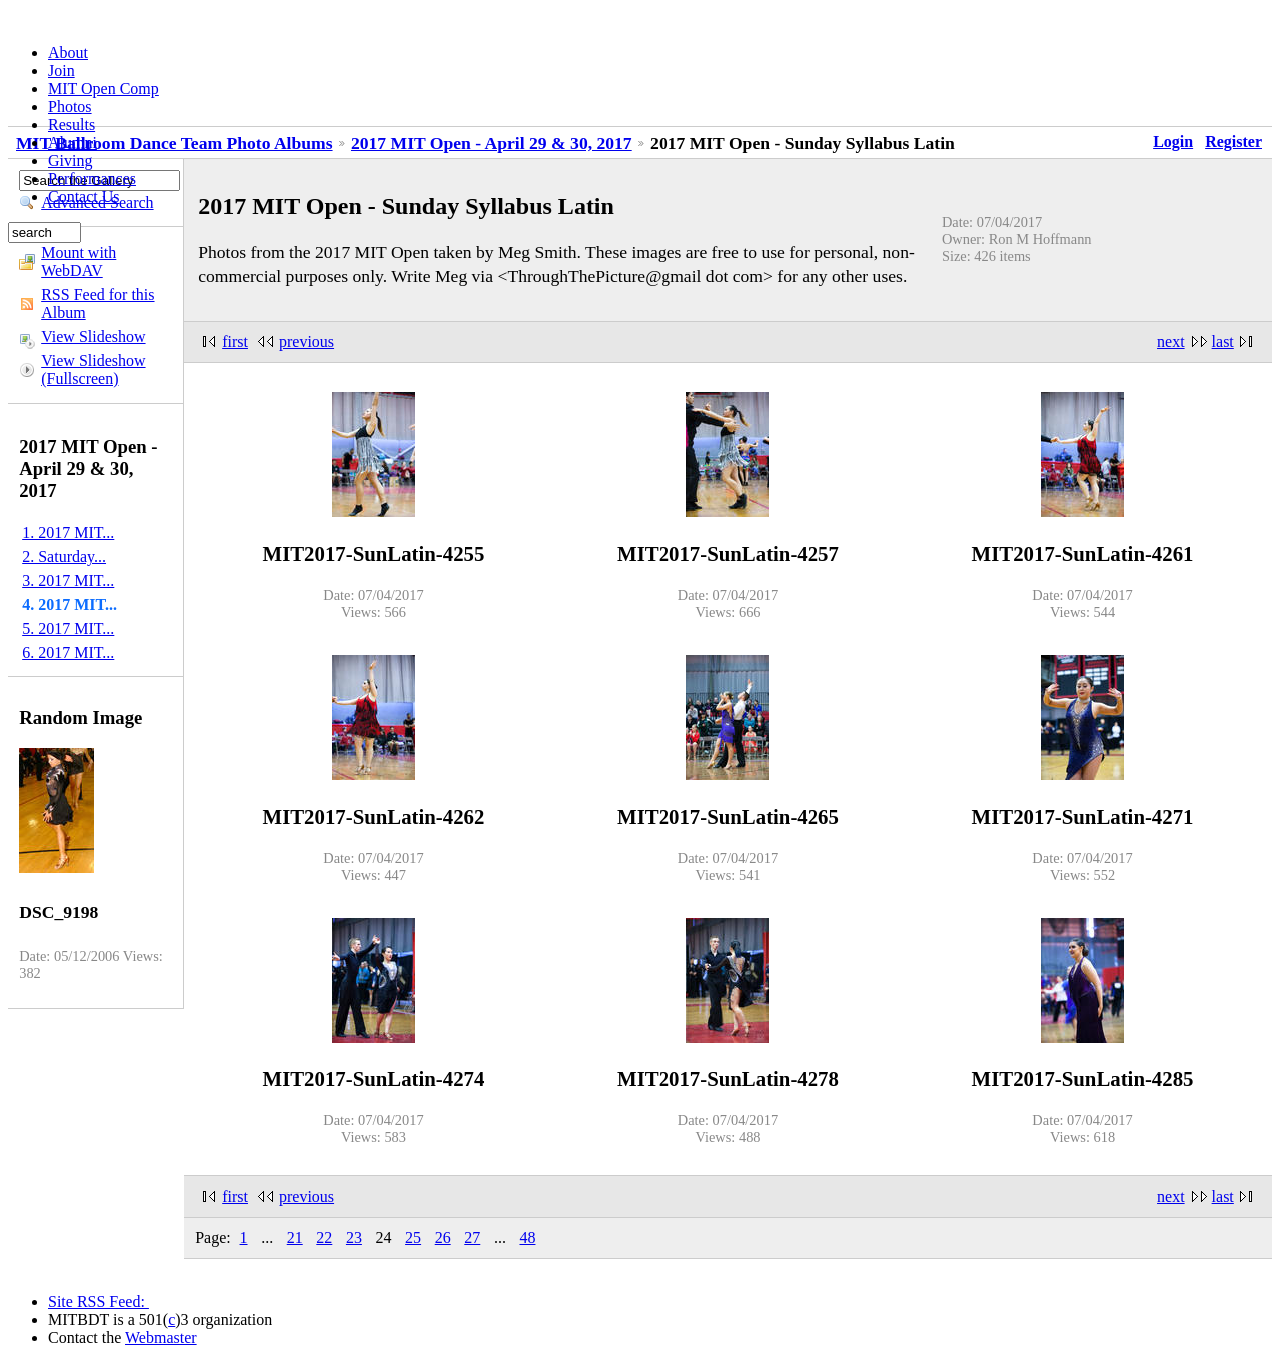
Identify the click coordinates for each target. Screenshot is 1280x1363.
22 (324, 1237)
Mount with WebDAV (78, 261)
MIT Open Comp (103, 88)
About (68, 52)
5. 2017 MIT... (68, 628)
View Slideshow (93, 336)
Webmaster (161, 1337)
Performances (92, 178)
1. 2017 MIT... (68, 532)
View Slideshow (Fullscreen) (93, 369)
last (1223, 341)
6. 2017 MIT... (68, 652)
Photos (70, 106)
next (1171, 341)
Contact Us (84, 196)
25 (413, 1237)
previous (306, 341)
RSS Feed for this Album (97, 303)
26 (443, 1237)
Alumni (72, 142)
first (235, 341)
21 (295, 1237)
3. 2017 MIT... (68, 580)
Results (71, 124)
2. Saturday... (64, 556)
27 (472, 1237)
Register (1233, 141)
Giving (70, 160)
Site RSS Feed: (98, 1301)
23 (354, 1237)
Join (61, 70)
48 (527, 1237)
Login (1173, 141)
